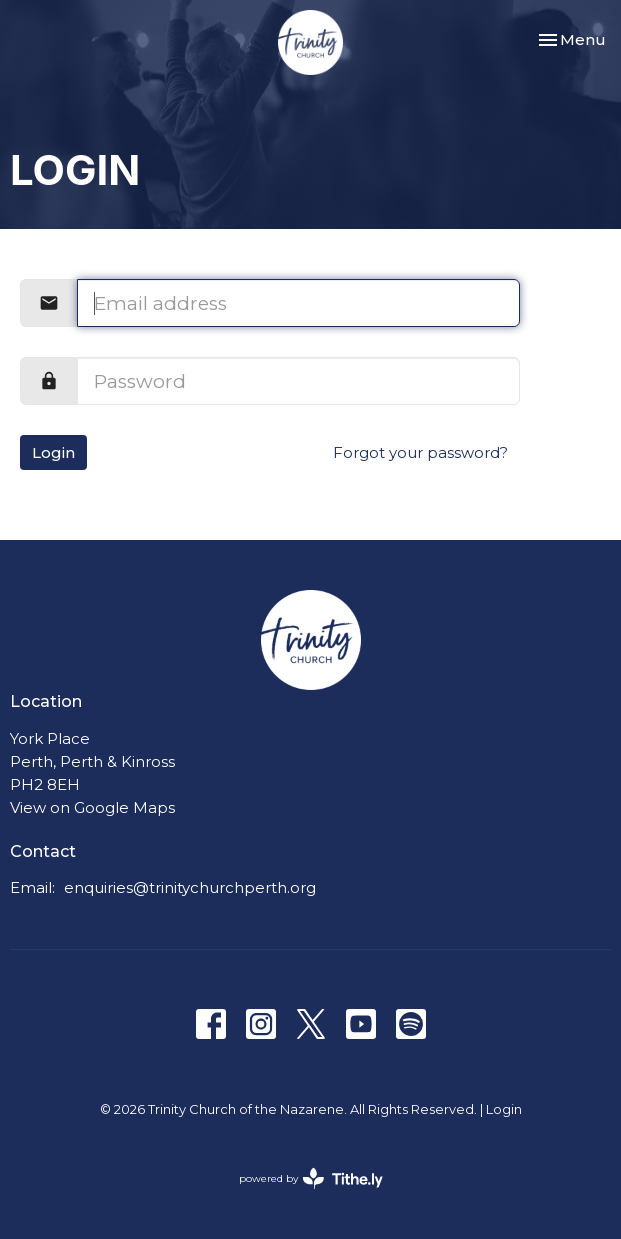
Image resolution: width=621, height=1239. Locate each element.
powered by (311, 1178)
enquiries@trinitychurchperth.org (190, 887)
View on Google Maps (92, 807)
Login (53, 452)
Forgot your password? (420, 452)
